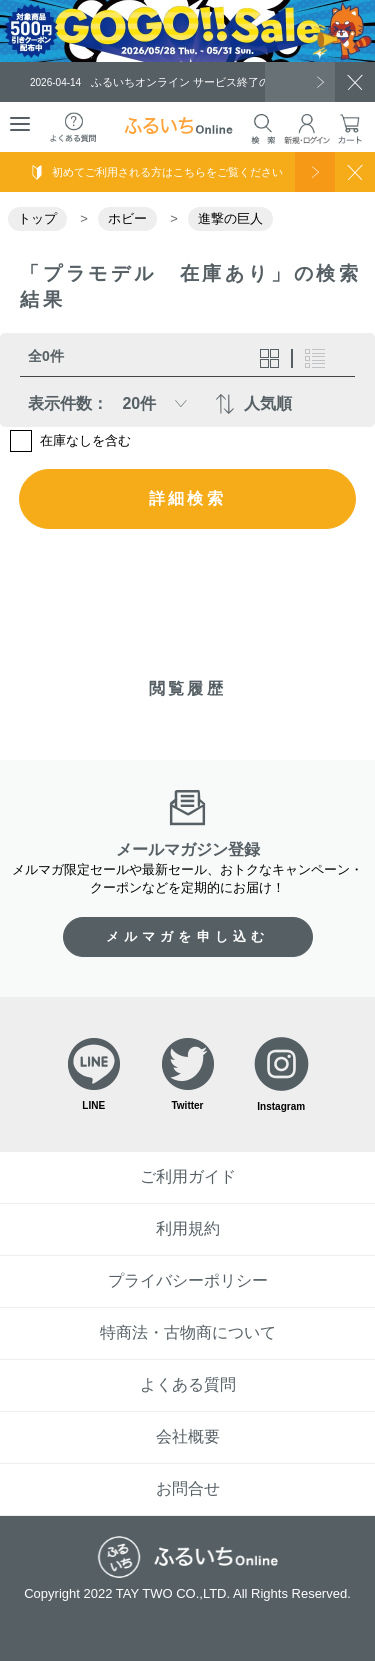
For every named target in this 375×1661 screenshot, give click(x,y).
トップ (37, 218)
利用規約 (188, 1228)
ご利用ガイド (188, 1176)
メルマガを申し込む (188, 936)
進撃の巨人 (230, 218)
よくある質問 (188, 1384)
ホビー (127, 218)
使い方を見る (315, 172)
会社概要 (188, 1436)
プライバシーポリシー (188, 1280)
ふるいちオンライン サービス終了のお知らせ (172, 82)
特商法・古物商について (188, 1332)
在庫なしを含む (85, 440)
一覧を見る (300, 82)
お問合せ (188, 1488)
